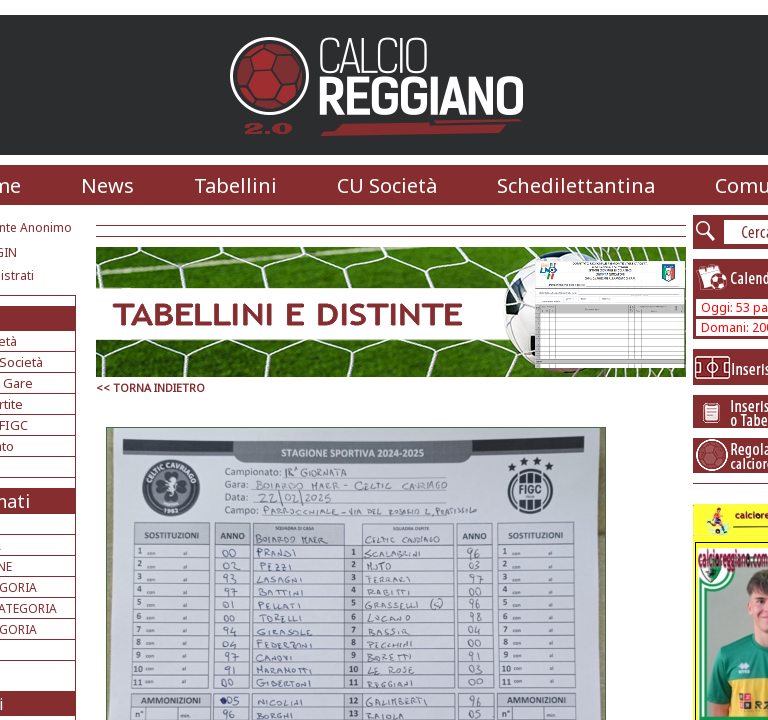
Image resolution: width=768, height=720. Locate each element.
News (107, 185)
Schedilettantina (576, 185)
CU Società (387, 185)
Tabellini (235, 185)
